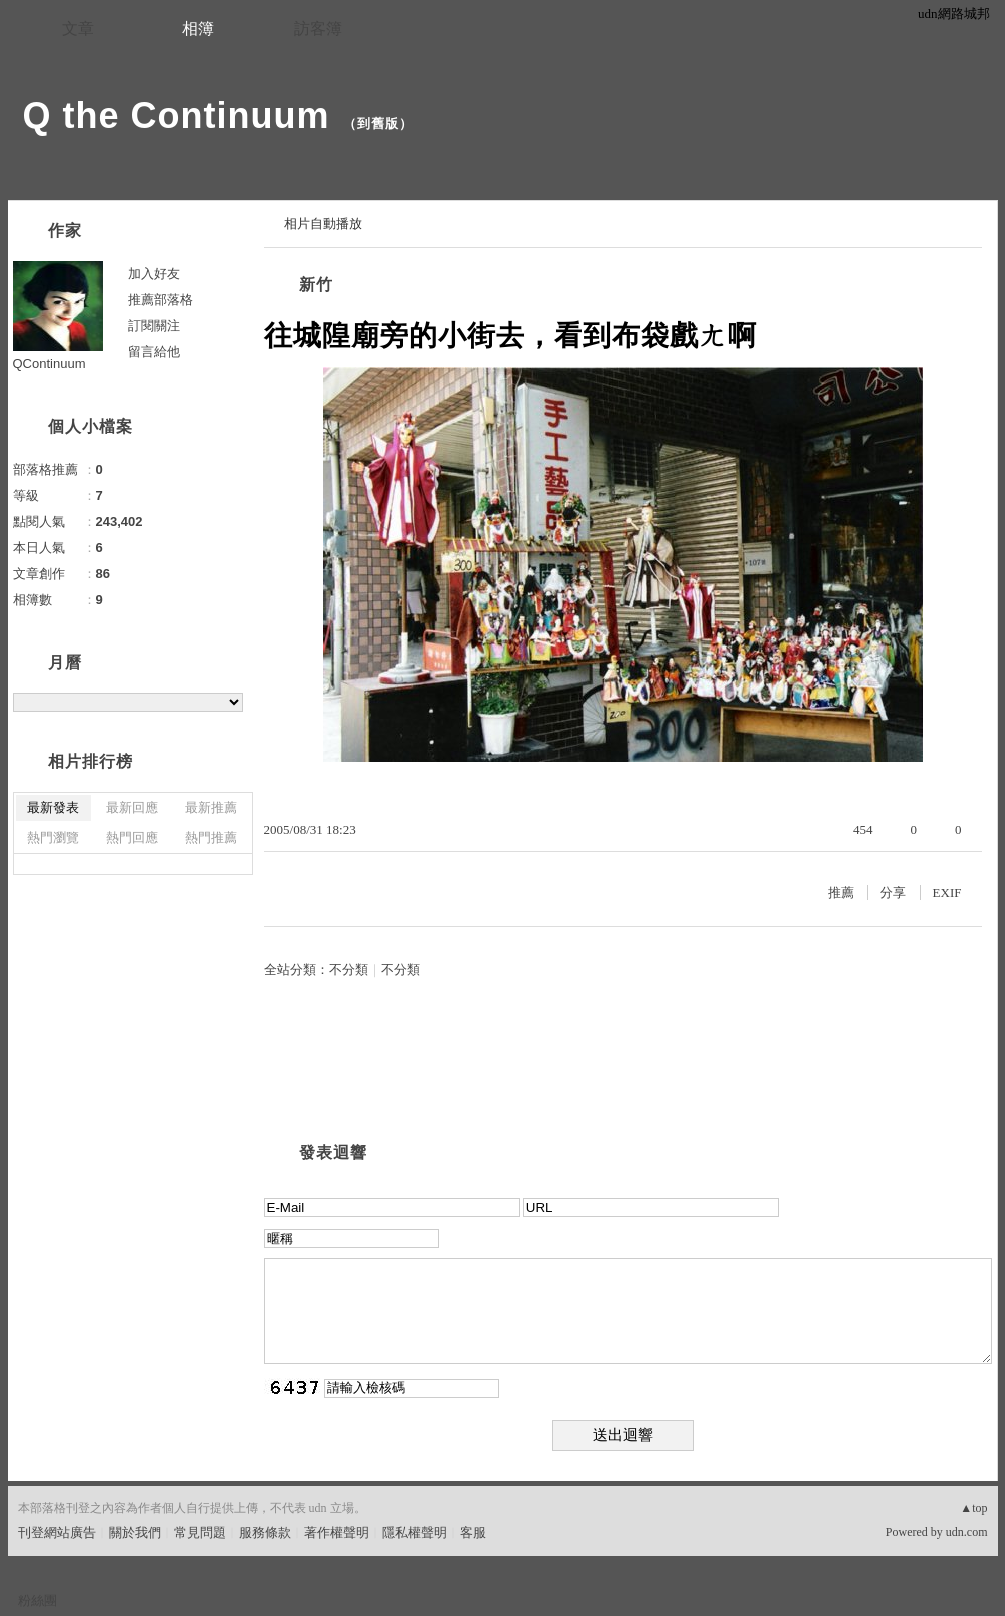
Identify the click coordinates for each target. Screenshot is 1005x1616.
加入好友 (154, 273)
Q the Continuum (176, 115)
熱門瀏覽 (53, 837)
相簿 (198, 28)
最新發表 (53, 807)
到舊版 (378, 123)
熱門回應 (132, 837)
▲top (973, 1508)
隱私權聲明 (414, 1532)
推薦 (841, 892)
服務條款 (265, 1532)
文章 (78, 28)
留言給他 (154, 351)
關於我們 (135, 1532)
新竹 (316, 284)
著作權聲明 (336, 1532)
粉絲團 (37, 1600)
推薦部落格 (160, 299)
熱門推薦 (211, 837)
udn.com (967, 1532)
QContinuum (49, 363)
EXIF (947, 892)
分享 (893, 892)
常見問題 (200, 1532)
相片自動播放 (323, 223)
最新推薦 (211, 807)
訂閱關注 (154, 325)
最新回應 (132, 807)
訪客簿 (318, 28)
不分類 (348, 969)
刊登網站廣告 (57, 1532)
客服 (473, 1532)
